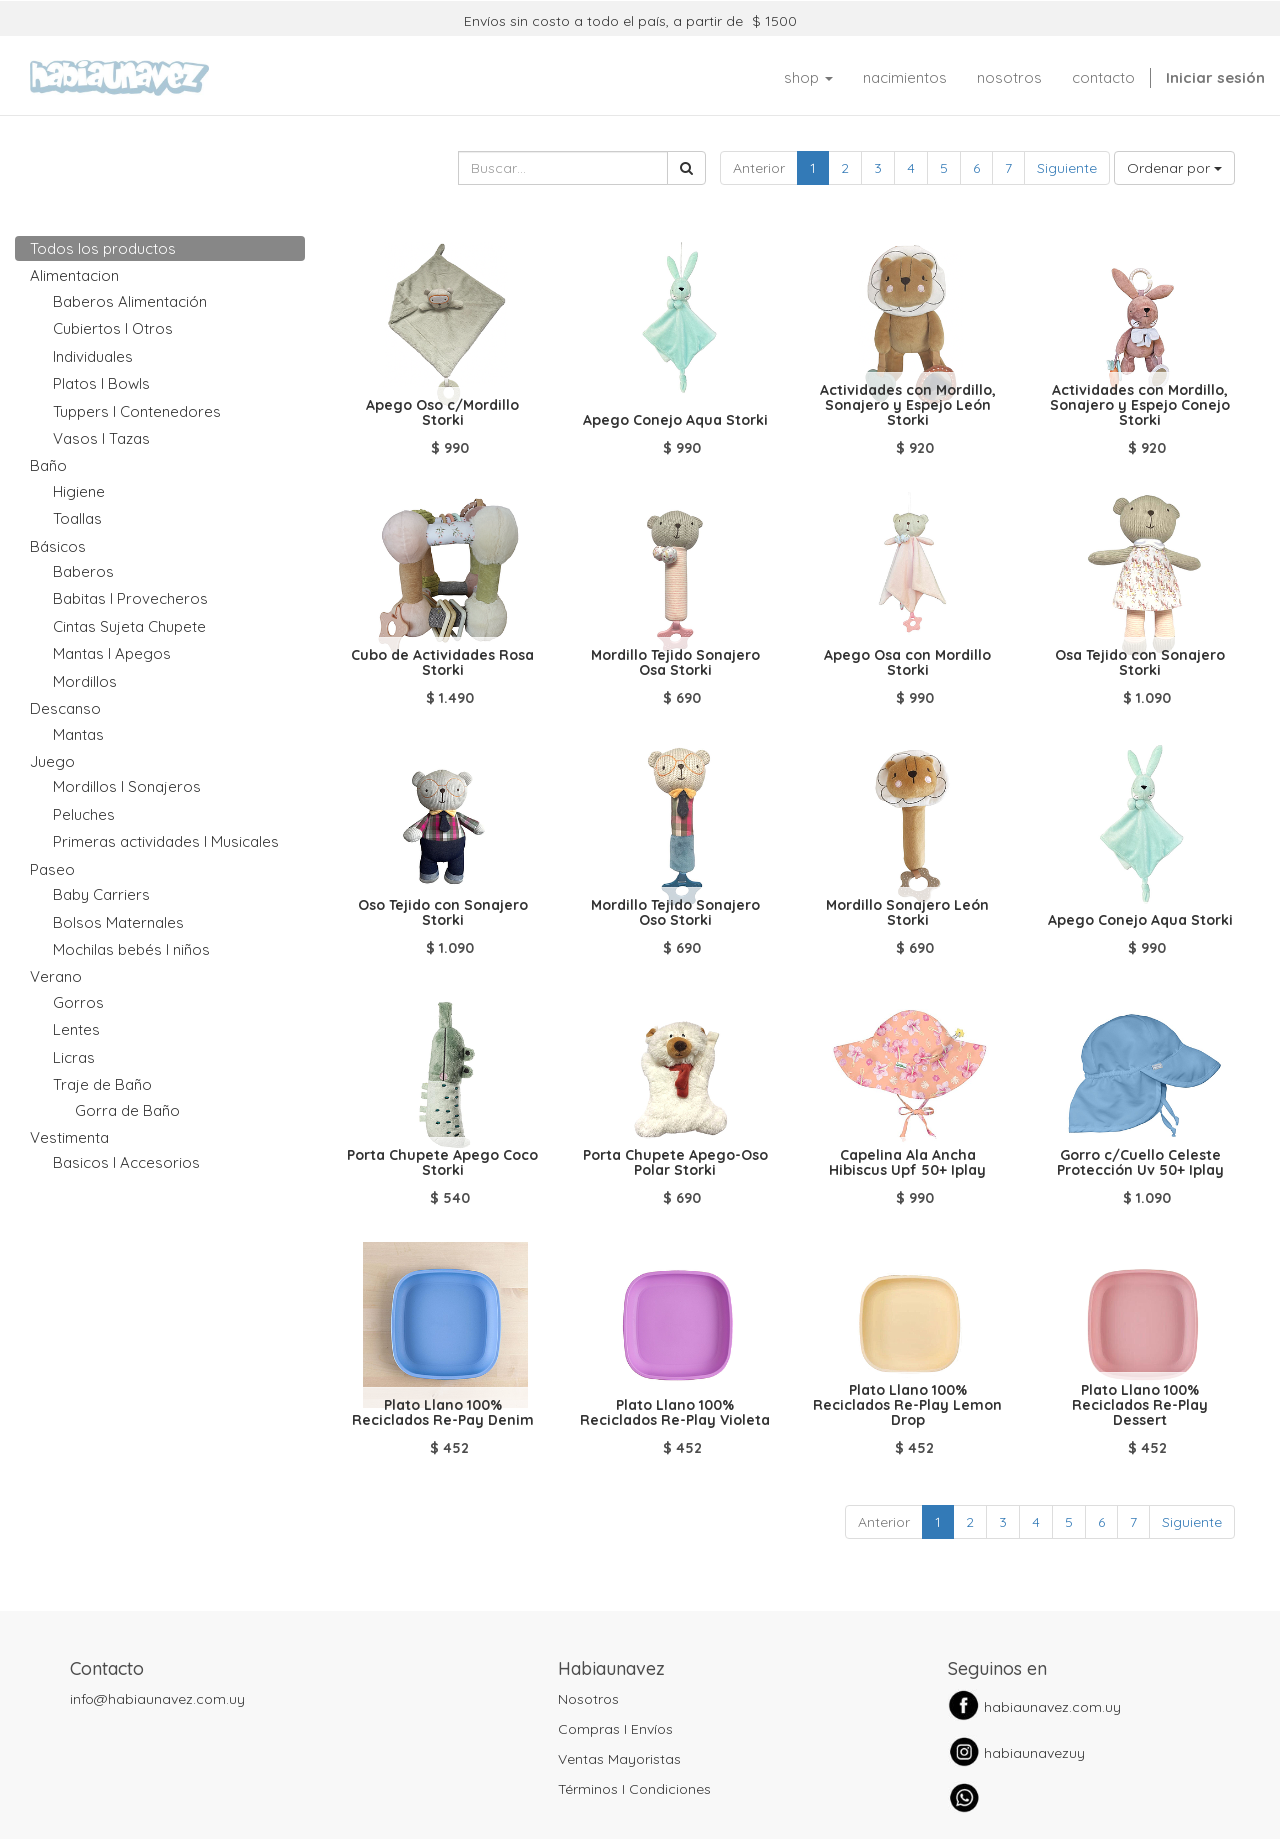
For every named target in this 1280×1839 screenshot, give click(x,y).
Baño (48, 465)
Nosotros (588, 1699)
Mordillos (85, 681)
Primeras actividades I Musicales (166, 841)
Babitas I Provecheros (130, 598)
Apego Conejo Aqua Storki (675, 420)
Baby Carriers (101, 894)
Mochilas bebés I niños (131, 949)
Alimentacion (74, 275)
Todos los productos (103, 248)
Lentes (76, 1029)
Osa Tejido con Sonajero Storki (1140, 662)
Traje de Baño (102, 1084)
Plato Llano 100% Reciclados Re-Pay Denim (443, 1412)
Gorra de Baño (127, 1110)
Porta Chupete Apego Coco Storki (442, 1162)
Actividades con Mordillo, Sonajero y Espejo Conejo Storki (1140, 405)
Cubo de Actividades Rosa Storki (442, 662)
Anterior (759, 168)
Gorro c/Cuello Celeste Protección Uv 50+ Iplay (1140, 1162)
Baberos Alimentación (130, 301)
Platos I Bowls (101, 383)
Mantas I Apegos (112, 653)
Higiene (79, 491)
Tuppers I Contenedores (137, 411)
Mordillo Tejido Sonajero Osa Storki (675, 662)
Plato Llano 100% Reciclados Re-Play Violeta (675, 1412)
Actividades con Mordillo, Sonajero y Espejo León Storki (908, 405)
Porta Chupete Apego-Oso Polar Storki (675, 1162)
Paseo (52, 869)
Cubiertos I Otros (113, 328)
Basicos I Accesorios (126, 1162)
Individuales (93, 356)
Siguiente (1067, 168)
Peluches (84, 814)
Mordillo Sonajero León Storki (907, 912)
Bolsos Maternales (118, 922)
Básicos (58, 546)
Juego (52, 761)
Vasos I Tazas (101, 438)
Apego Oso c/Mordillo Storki (442, 412)
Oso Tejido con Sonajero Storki (443, 912)
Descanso (65, 708)
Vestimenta (69, 1137)
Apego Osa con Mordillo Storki (907, 662)
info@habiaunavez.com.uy (157, 1699)
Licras (74, 1057)
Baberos (83, 571)
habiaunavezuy (1034, 1753)
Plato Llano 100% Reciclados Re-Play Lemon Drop (907, 1405)
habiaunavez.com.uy (1052, 1707)
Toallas (77, 518)
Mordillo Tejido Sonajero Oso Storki (675, 912)
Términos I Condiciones (634, 1789)
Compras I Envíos (615, 1729)
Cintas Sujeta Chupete (129, 626)
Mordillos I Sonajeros (127, 786)
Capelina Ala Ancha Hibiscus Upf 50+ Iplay (907, 1162)
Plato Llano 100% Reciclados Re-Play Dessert (1140, 1405)
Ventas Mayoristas (619, 1759)
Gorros (78, 1002)
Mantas (78, 734)
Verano (56, 976)
